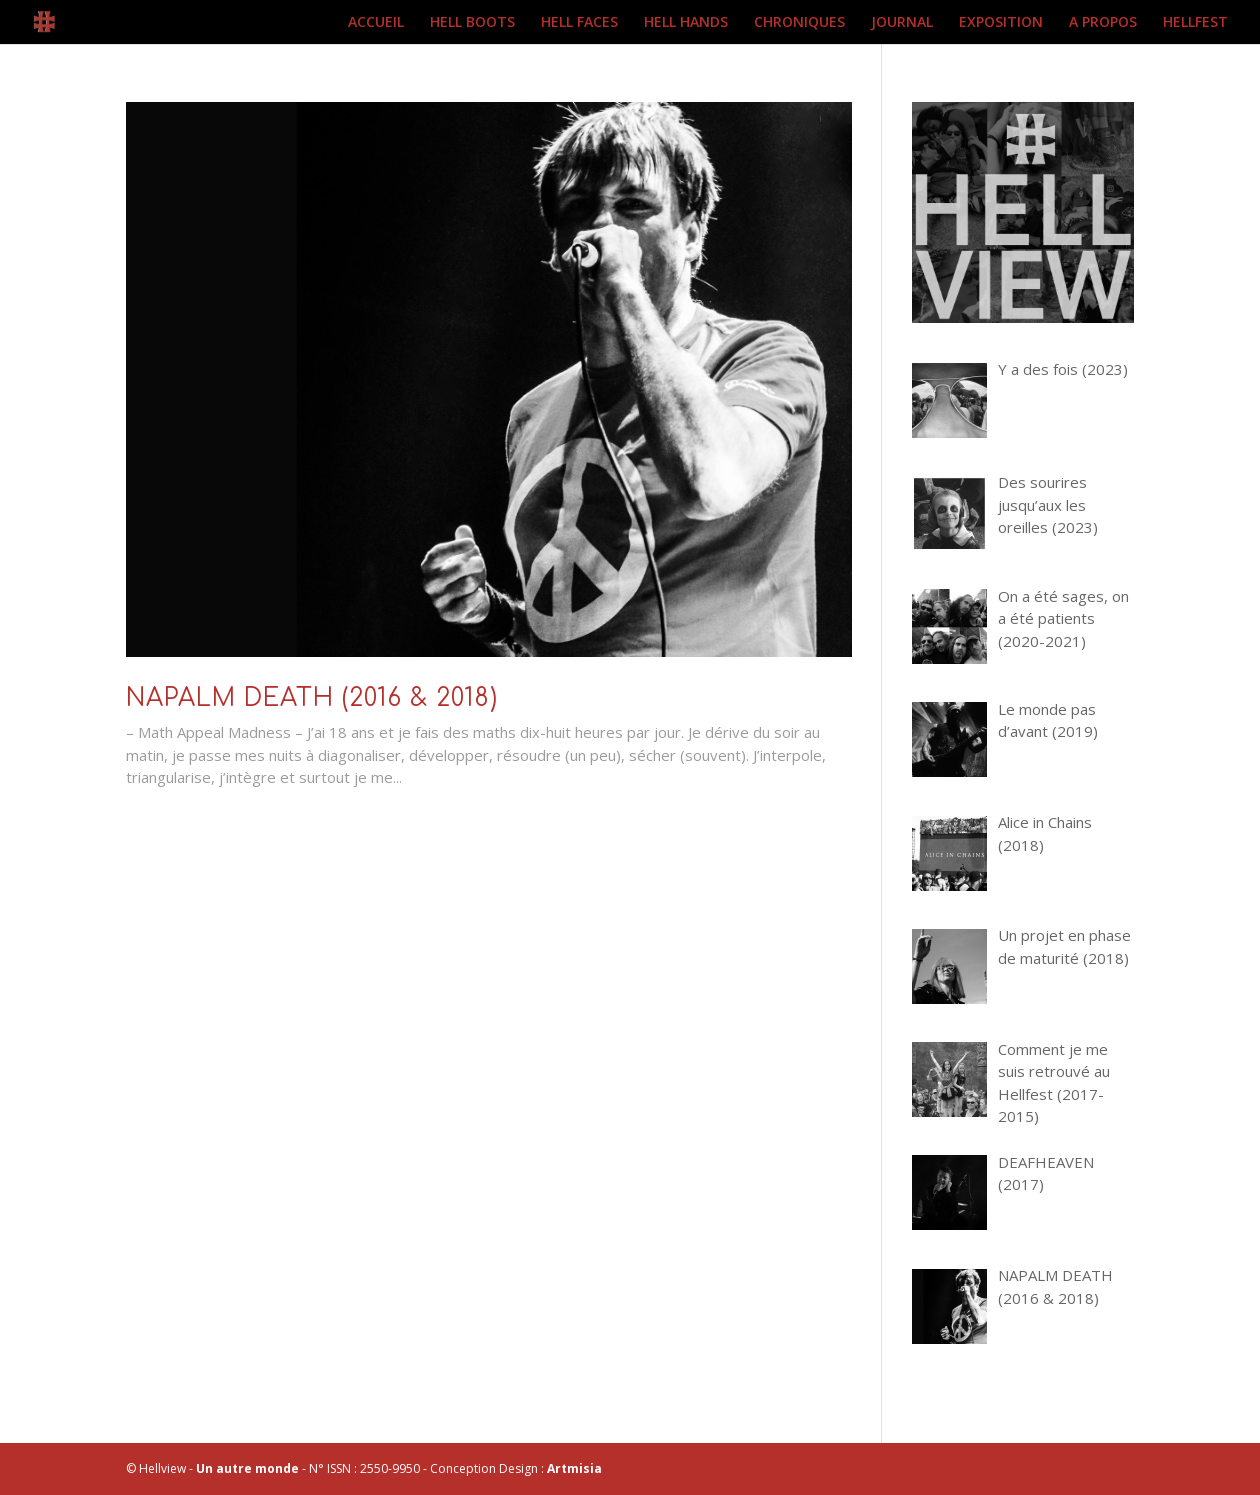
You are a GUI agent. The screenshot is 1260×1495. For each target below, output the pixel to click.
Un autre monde (247, 1468)
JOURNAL (902, 23)
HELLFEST (1195, 23)
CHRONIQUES (799, 23)
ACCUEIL (376, 23)
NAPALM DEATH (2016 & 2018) (312, 698)
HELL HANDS (686, 23)
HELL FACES (579, 23)
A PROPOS (1103, 23)
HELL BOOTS (472, 23)
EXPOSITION (1001, 23)
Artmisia (574, 1468)
